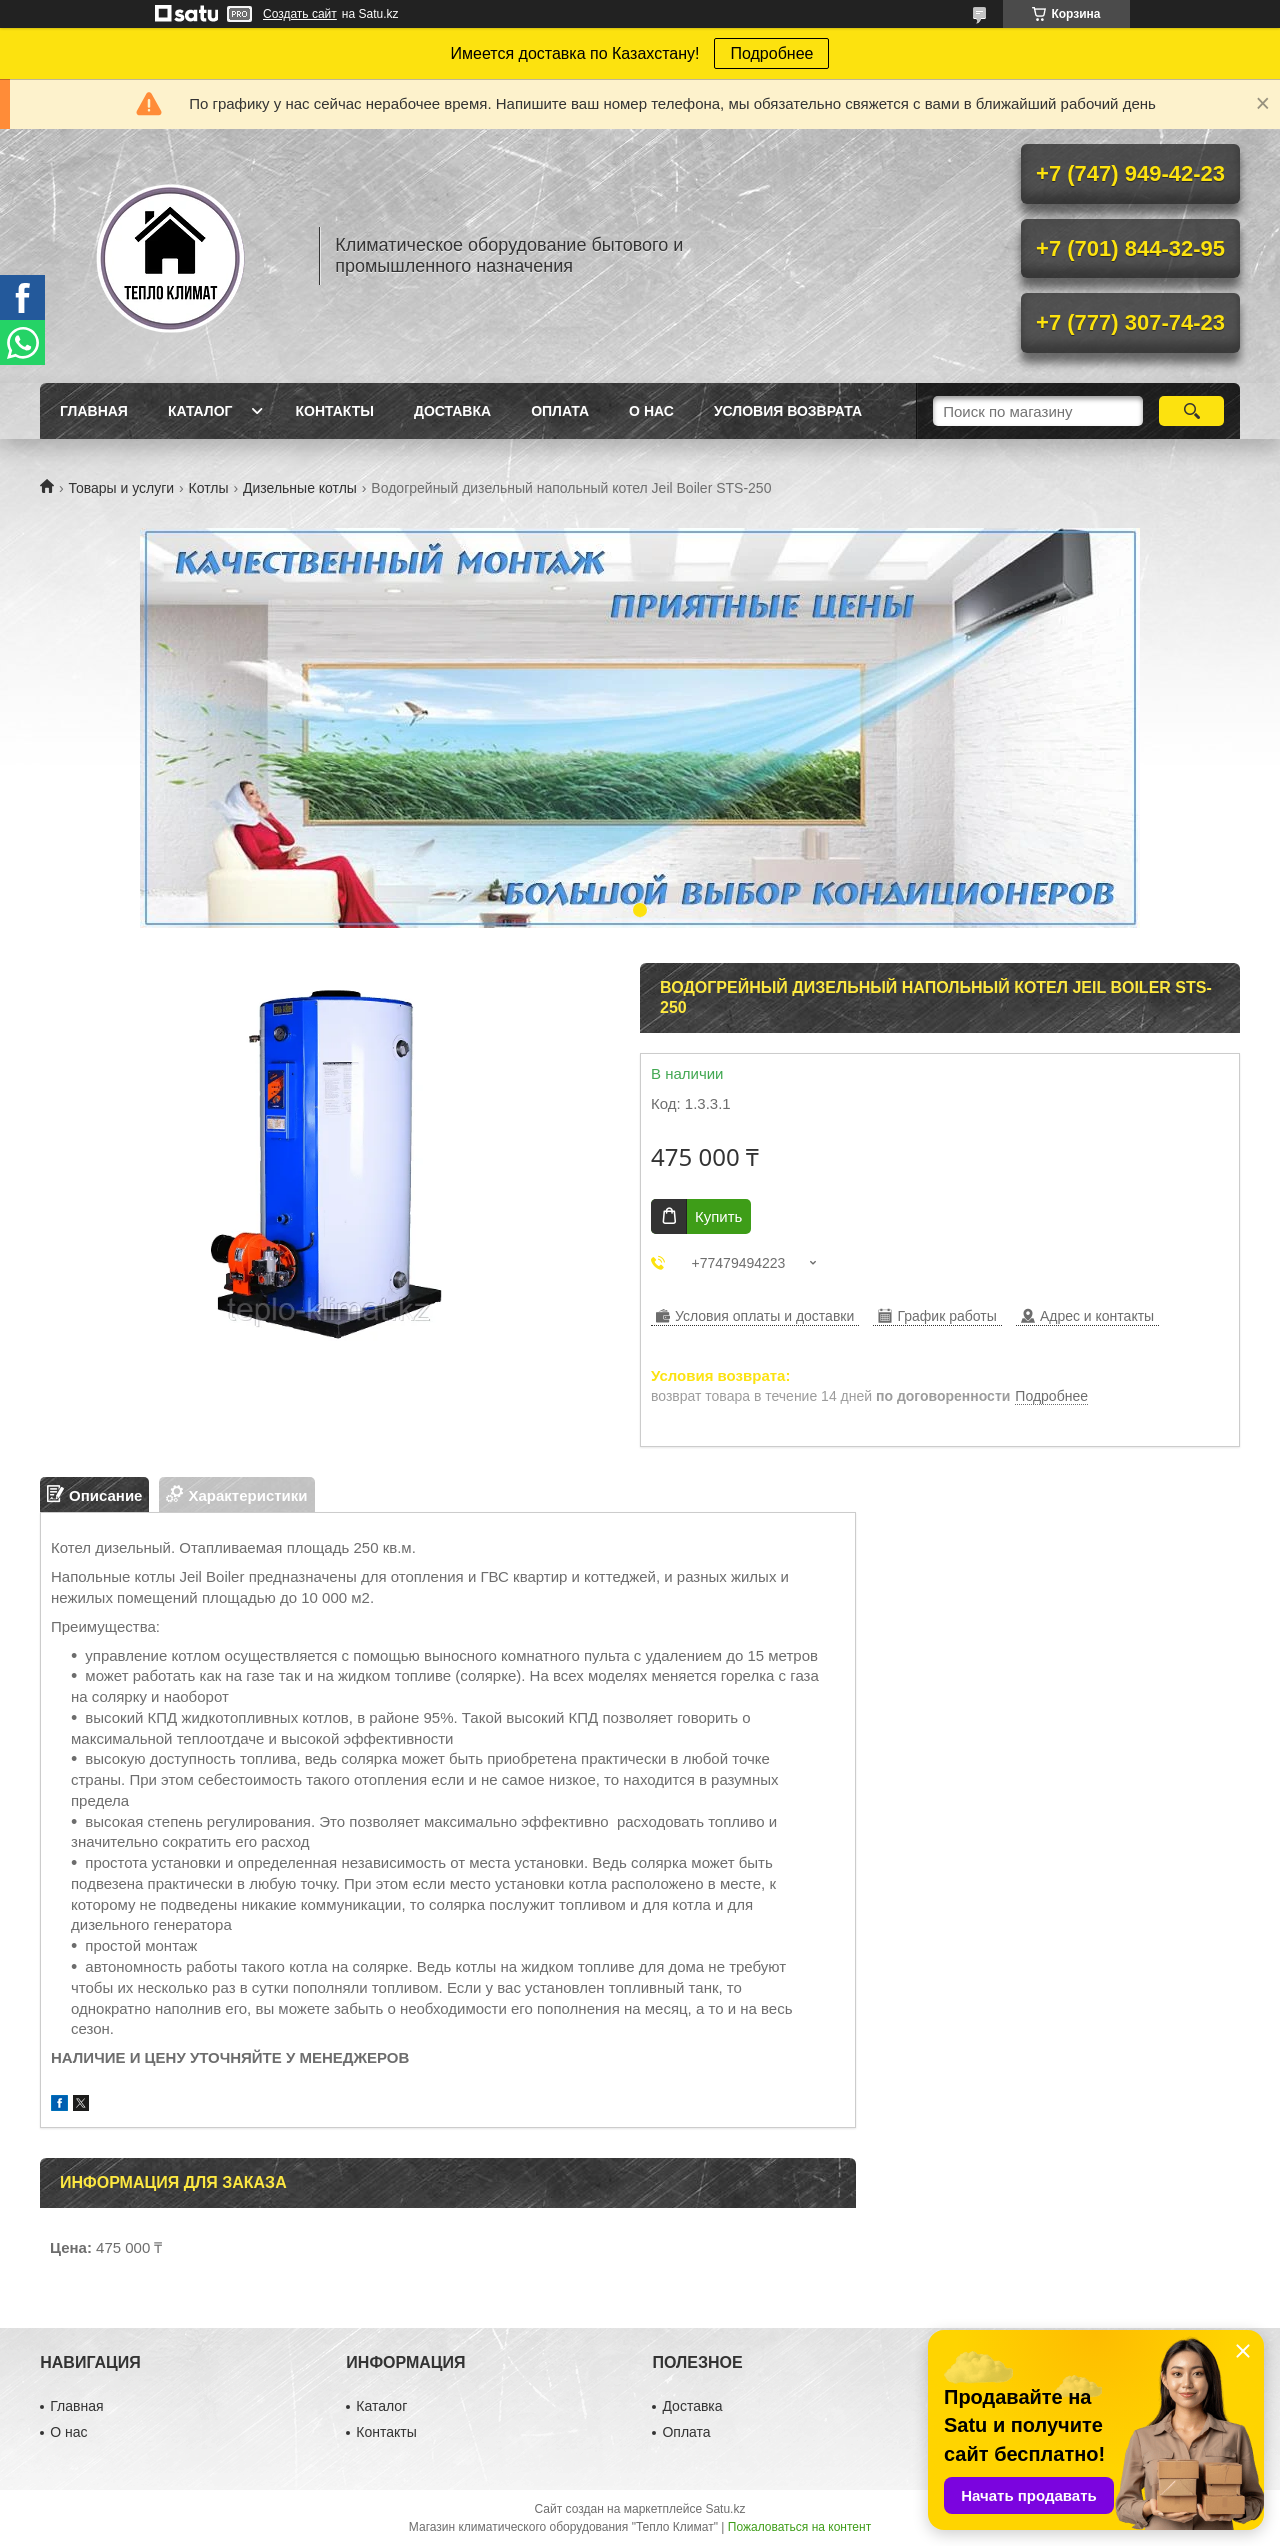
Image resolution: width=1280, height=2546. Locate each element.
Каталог (200, 411)
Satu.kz (725, 2509)
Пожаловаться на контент (799, 2527)
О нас (651, 411)
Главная (94, 411)
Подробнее (771, 53)
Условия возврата (788, 411)
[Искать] (1191, 411)
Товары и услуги (121, 488)
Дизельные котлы (300, 488)
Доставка (452, 411)
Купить (718, 1216)
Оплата (560, 411)
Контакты (334, 411)
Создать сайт (300, 14)
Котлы (209, 488)
